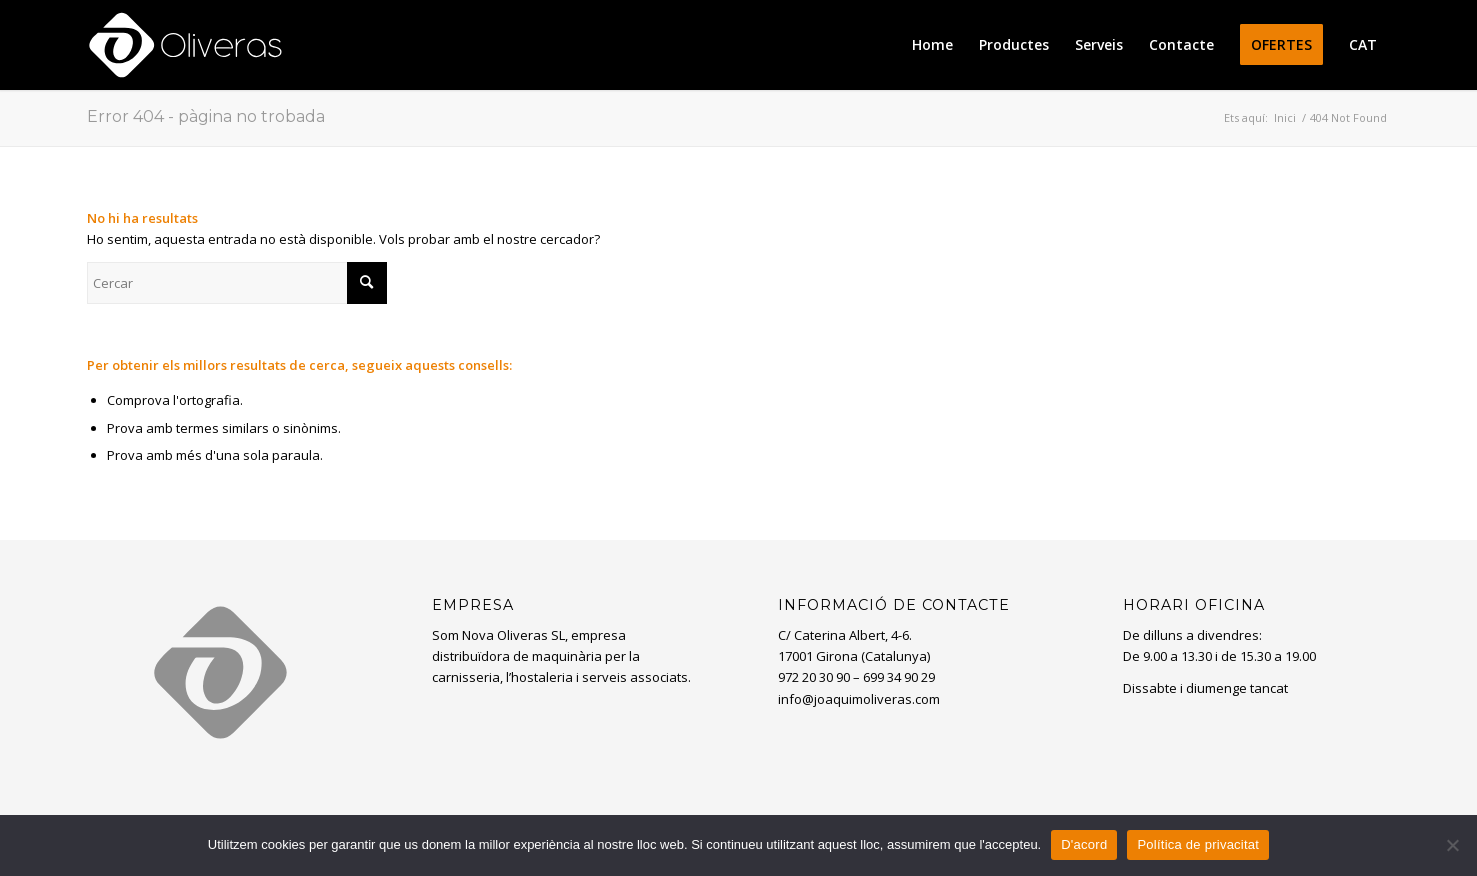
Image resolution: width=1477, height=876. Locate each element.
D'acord (1084, 844)
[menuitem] (932, 45)
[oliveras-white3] (185, 45)
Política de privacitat (1198, 844)
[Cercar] (237, 283)
